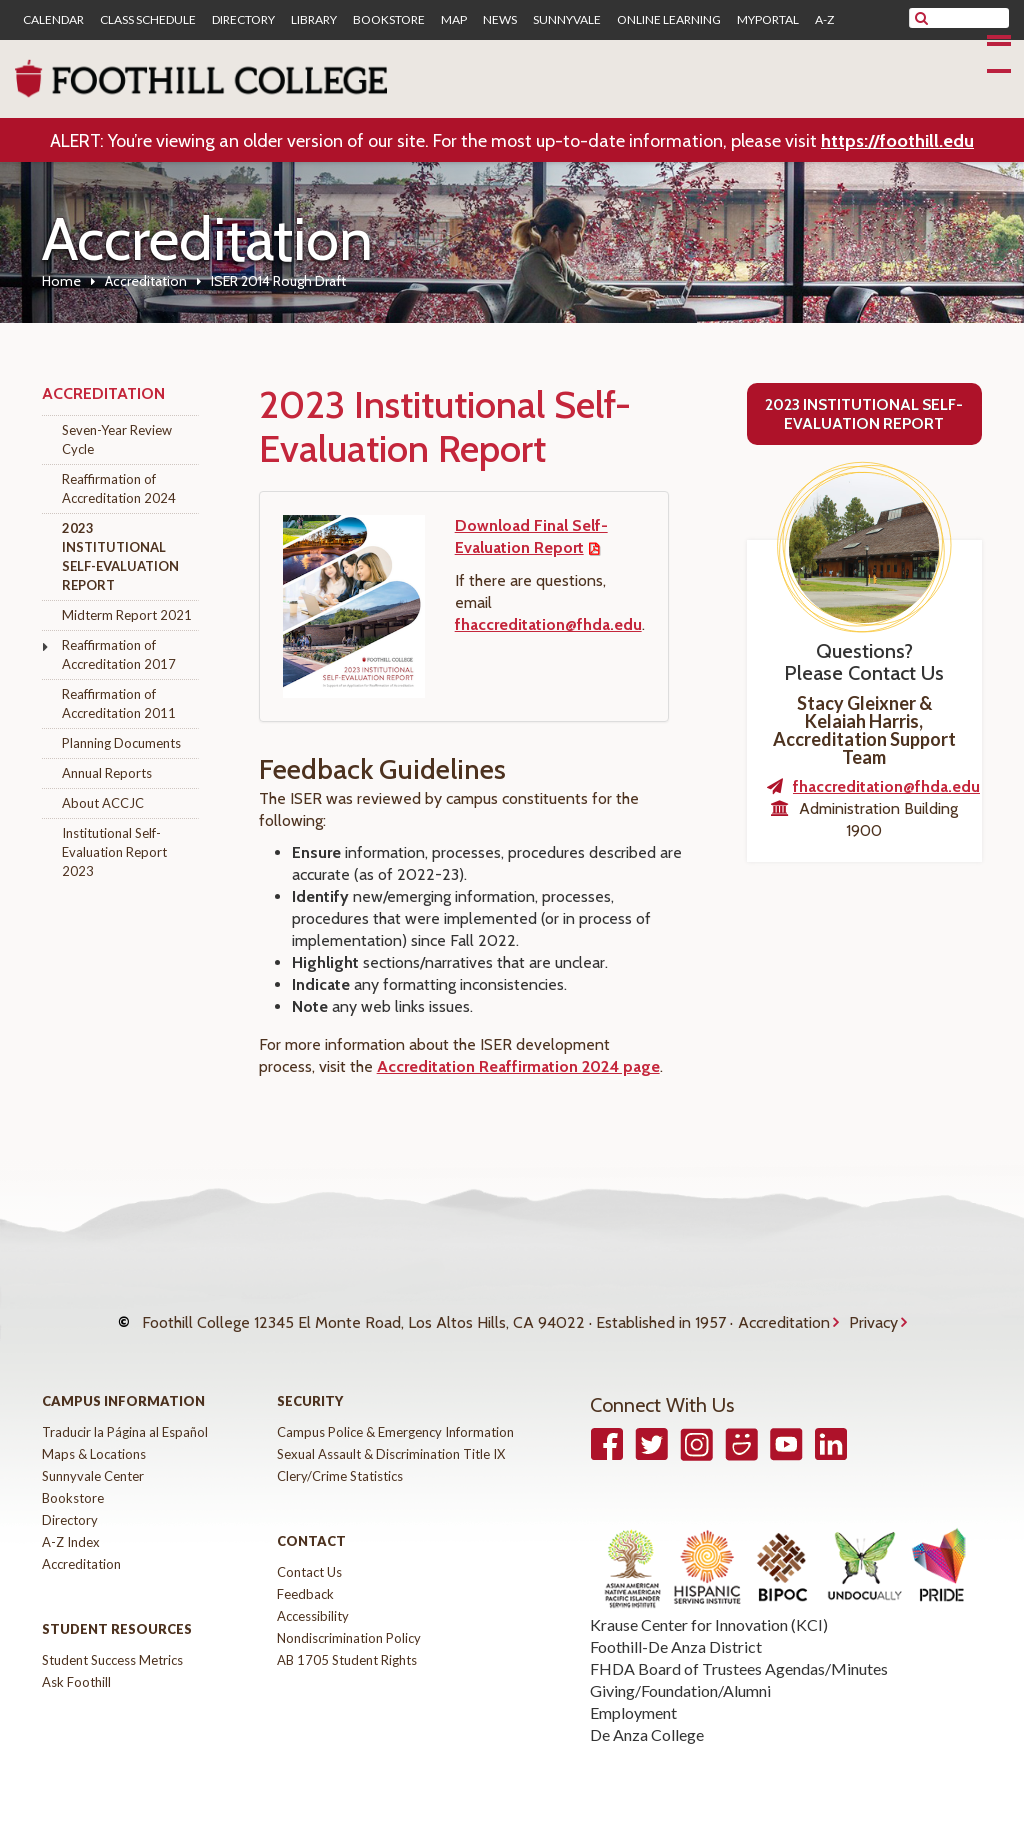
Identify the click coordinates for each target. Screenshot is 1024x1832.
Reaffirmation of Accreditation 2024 (119, 488)
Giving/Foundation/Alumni (680, 1675)
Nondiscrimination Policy (349, 1622)
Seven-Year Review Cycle (117, 439)
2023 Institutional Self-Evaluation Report (120, 556)
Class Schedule (148, 20)
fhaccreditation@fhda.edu (548, 624)
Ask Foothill (76, 1666)
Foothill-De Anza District (676, 1631)
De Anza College (647, 1719)
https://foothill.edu (897, 141)
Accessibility (313, 1600)
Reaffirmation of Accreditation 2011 (119, 703)
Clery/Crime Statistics (340, 1460)
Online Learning (669, 20)
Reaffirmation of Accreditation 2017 (119, 654)
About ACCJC (103, 803)
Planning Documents (121, 743)
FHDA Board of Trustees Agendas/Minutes (739, 1653)
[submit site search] (921, 18)
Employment (633, 1697)
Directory (243, 20)
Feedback (305, 1578)
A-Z (824, 20)
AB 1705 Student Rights (347, 1644)
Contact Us (309, 1556)
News (500, 20)
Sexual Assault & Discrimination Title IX (391, 1438)
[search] (971, 18)
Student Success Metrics (112, 1644)
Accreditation (146, 281)
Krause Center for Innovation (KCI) (709, 1609)
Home (61, 281)
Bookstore (389, 20)
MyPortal (768, 20)
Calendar (53, 20)
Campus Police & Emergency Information (395, 1416)
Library (314, 20)
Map (454, 20)
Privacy (873, 1314)
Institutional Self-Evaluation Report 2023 (114, 852)
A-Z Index (71, 1526)
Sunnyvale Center (93, 1460)
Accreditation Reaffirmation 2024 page (518, 1066)
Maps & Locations (94, 1438)
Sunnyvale (567, 20)
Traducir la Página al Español (125, 1416)
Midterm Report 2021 (127, 615)
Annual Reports (107, 773)
